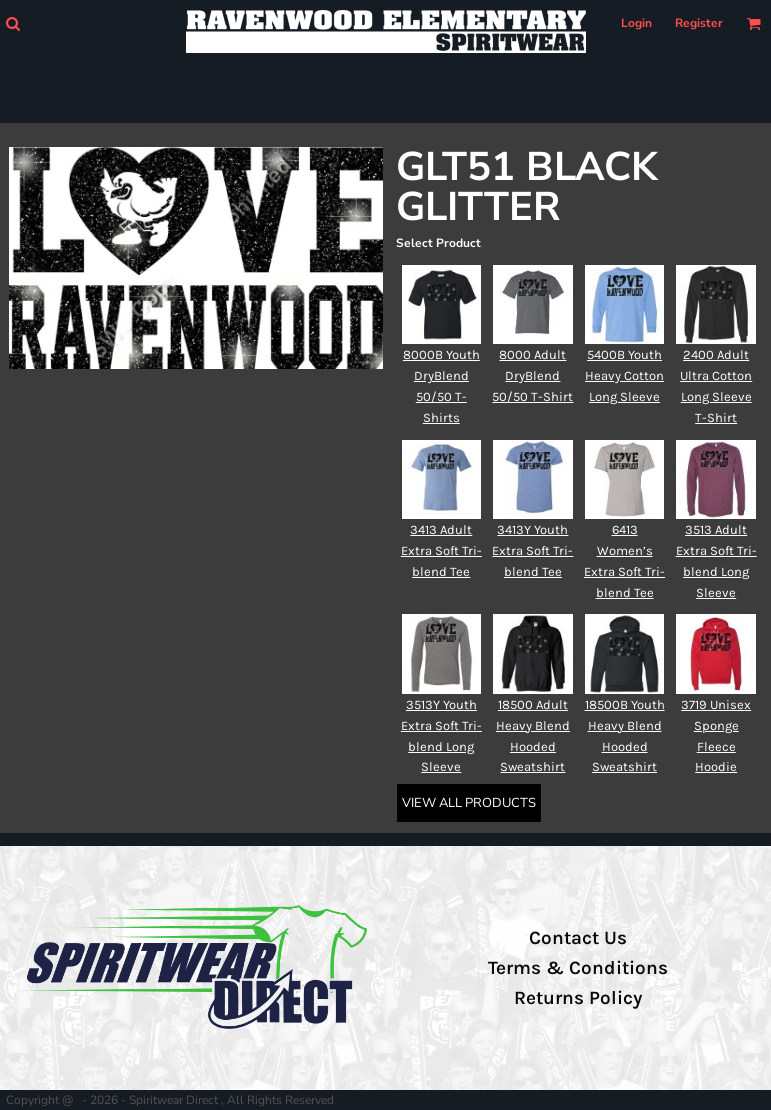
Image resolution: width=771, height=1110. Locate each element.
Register (699, 23)
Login (636, 23)
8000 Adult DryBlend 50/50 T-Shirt (532, 375)
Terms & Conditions (578, 968)
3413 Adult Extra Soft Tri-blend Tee (441, 550)
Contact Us (578, 938)
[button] (12, 23)
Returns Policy (578, 998)
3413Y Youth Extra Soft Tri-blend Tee (532, 550)
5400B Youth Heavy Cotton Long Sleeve (624, 375)
